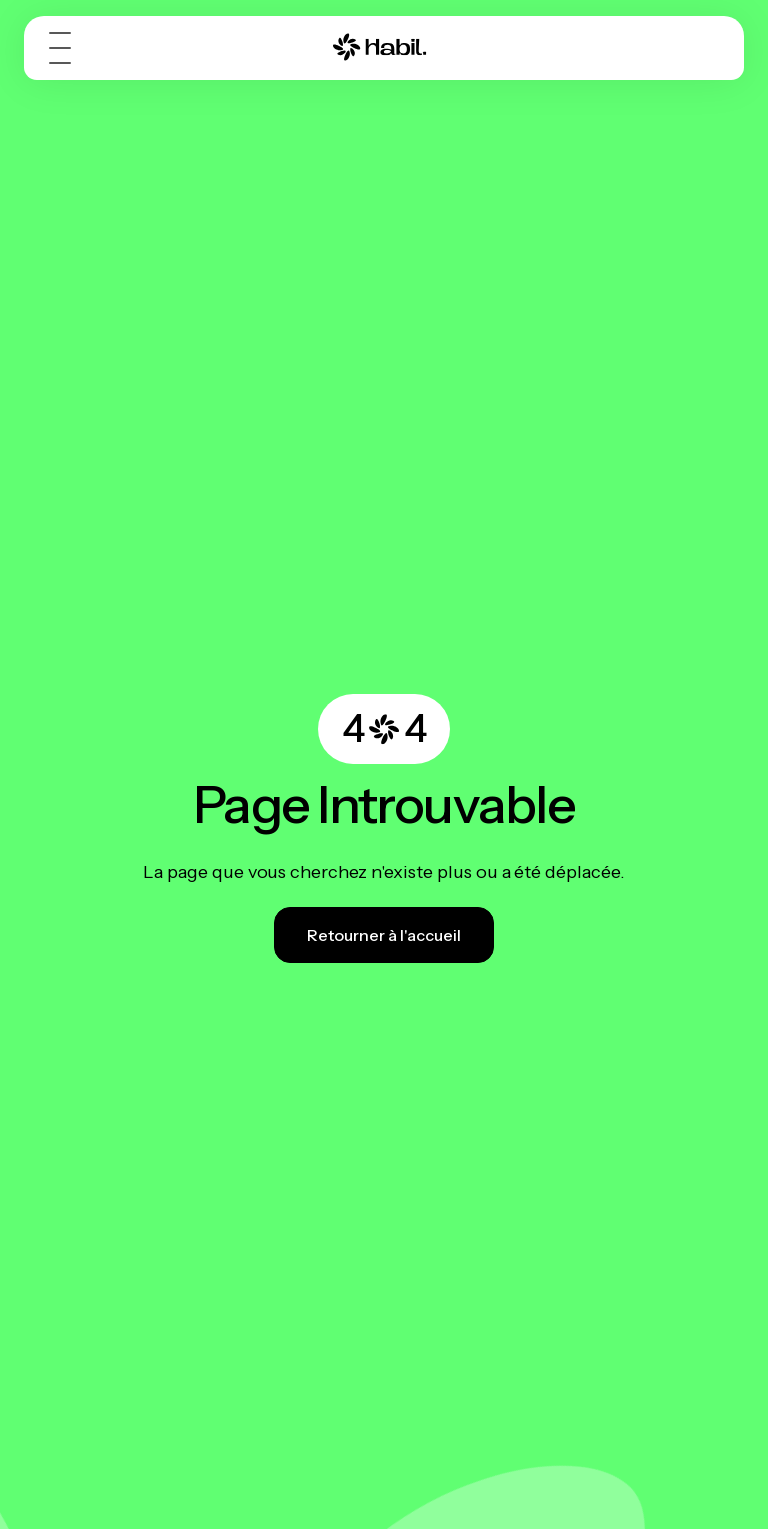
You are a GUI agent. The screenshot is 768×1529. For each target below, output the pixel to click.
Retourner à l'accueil (384, 935)
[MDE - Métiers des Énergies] (380, 47)
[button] (64, 48)
